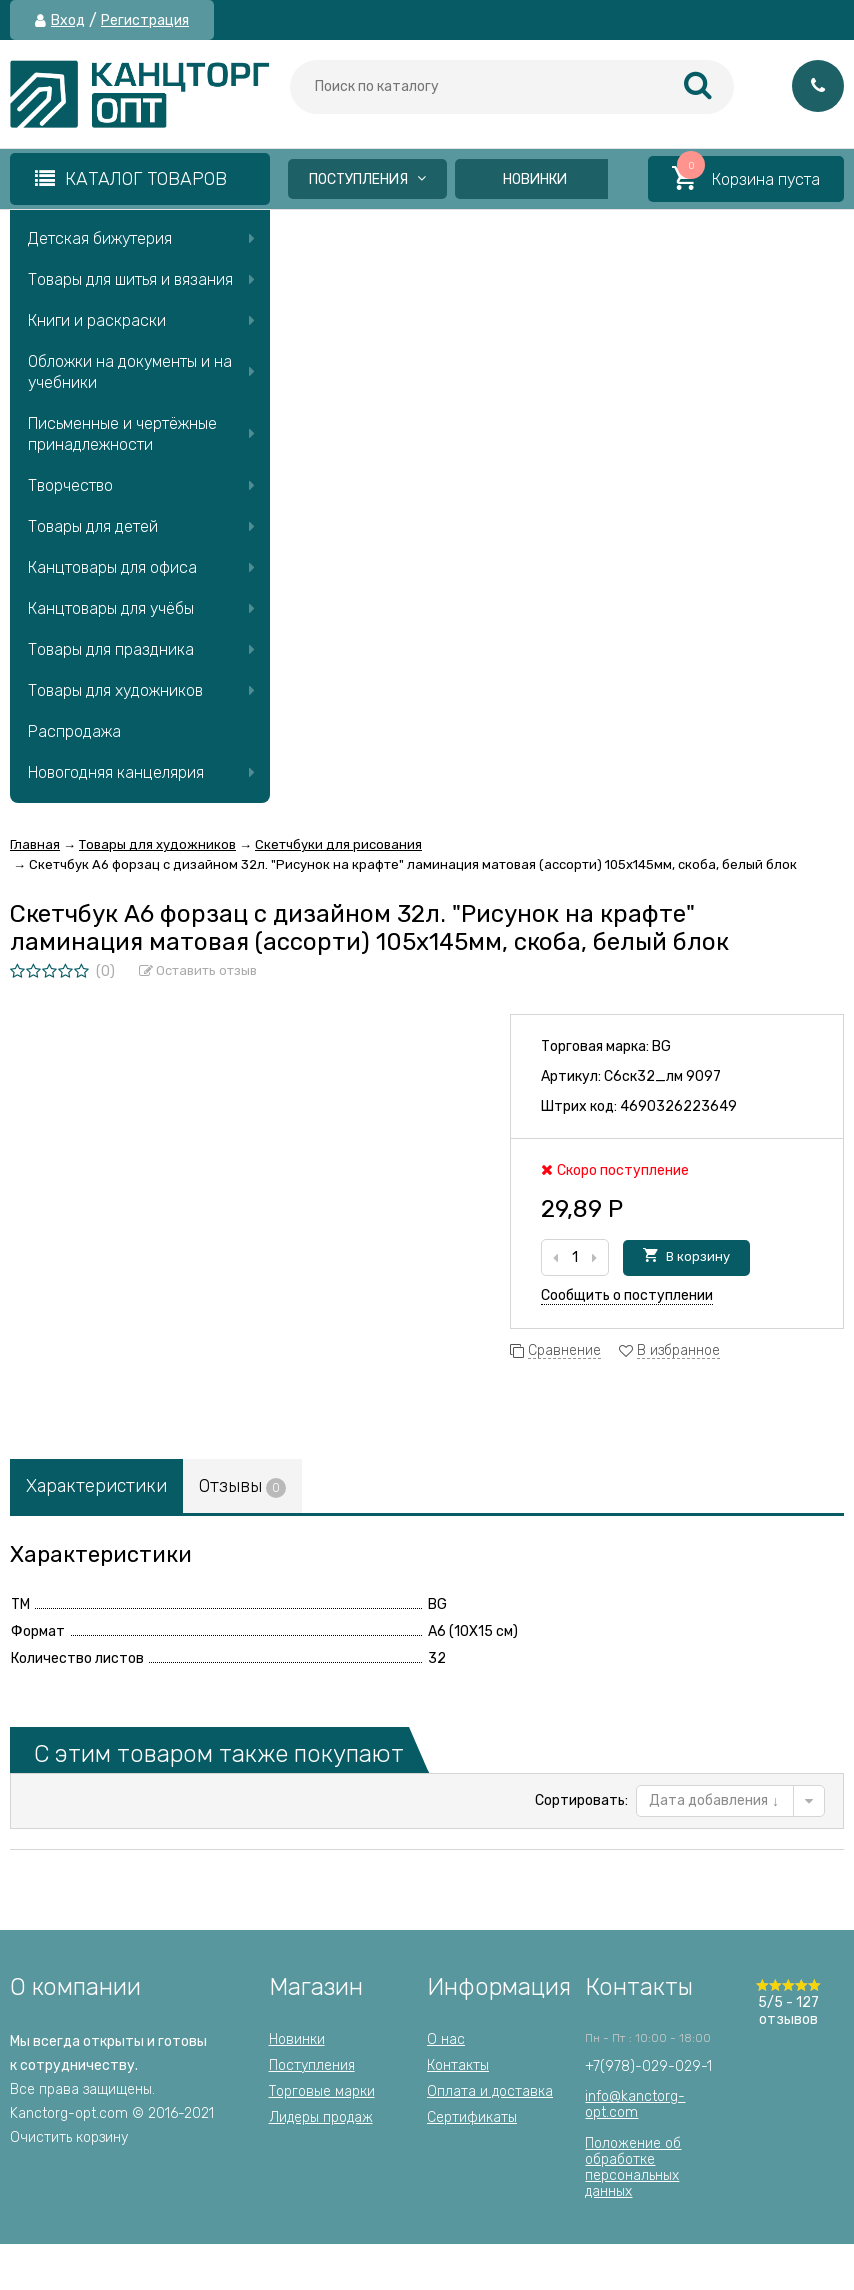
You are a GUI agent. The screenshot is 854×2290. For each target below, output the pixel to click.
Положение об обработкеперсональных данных (633, 2167)
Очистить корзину (69, 2137)
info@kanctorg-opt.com (635, 2104)
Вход (68, 21)
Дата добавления (714, 1800)
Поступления (367, 179)
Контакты (458, 2065)
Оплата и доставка (490, 2091)
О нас (446, 2039)
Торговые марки (322, 2091)
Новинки (535, 179)
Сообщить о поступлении (627, 1295)
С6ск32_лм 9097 (662, 1076)
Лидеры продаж (321, 2117)
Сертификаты (472, 2117)
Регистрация (145, 21)
